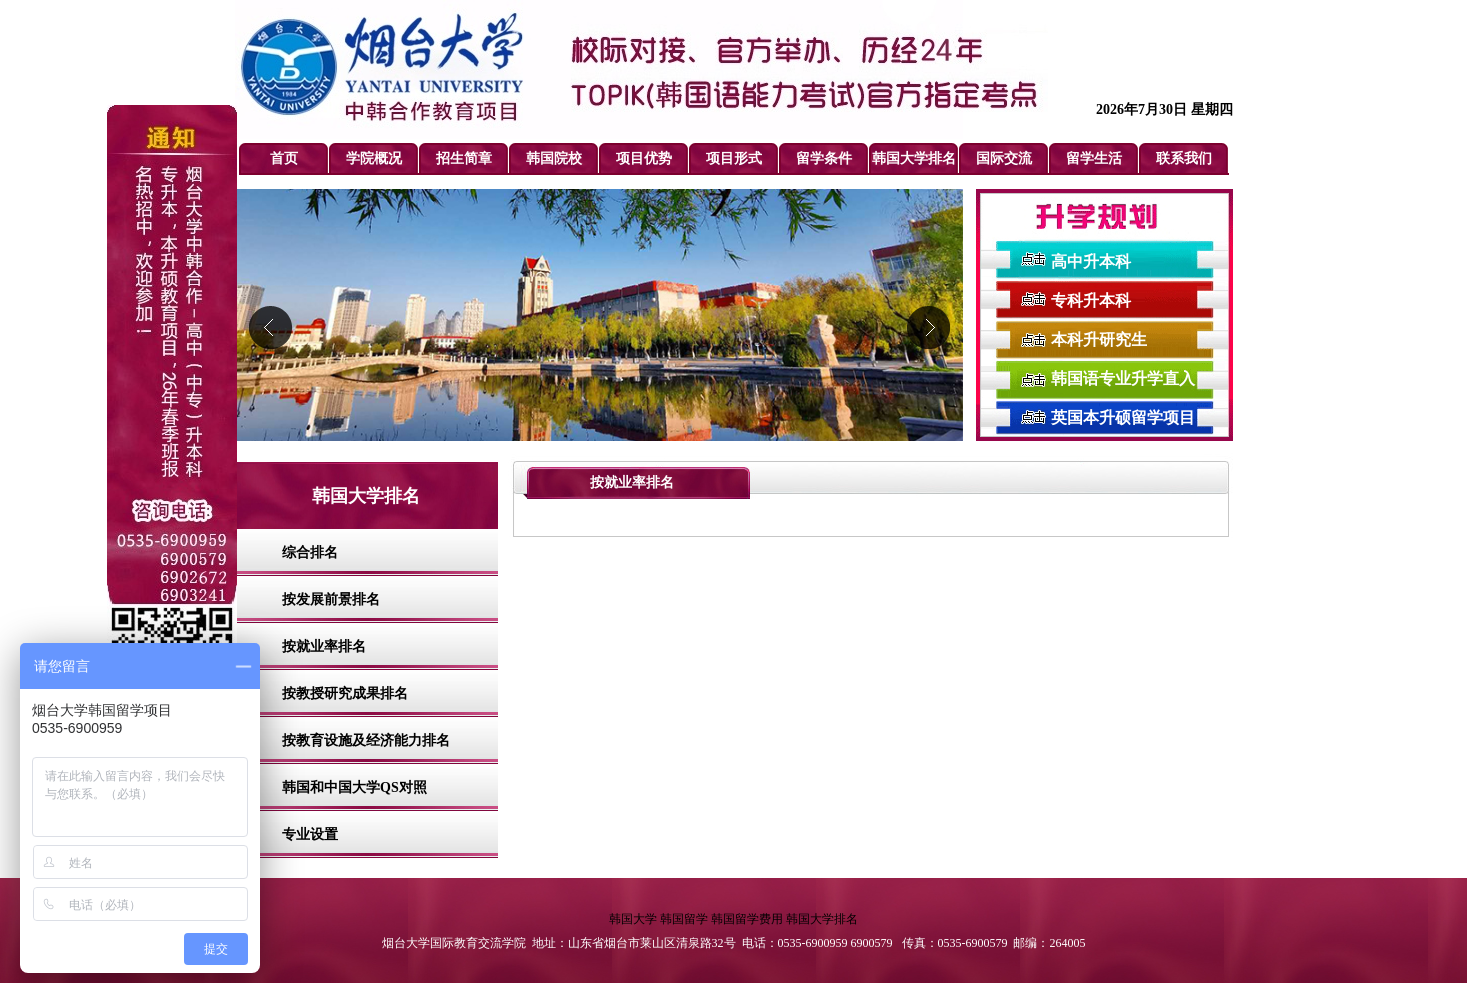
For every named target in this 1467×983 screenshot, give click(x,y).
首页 (284, 158)
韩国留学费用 (747, 919)
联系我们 (1184, 158)
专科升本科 (1091, 300)
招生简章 (464, 158)
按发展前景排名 (331, 599)
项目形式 (734, 158)
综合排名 (310, 552)
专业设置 (310, 834)
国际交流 (1004, 158)
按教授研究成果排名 (345, 693)
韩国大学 (633, 919)
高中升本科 (1091, 261)
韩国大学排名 (914, 158)
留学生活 (1094, 158)
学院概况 (374, 158)
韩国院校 (554, 158)
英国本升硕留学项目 (1123, 417)
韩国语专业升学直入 (1123, 378)
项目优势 (644, 158)
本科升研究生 (1099, 339)
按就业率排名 (324, 646)
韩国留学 (684, 919)
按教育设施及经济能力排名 (366, 740)
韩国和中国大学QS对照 (354, 787)
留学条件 (824, 158)
